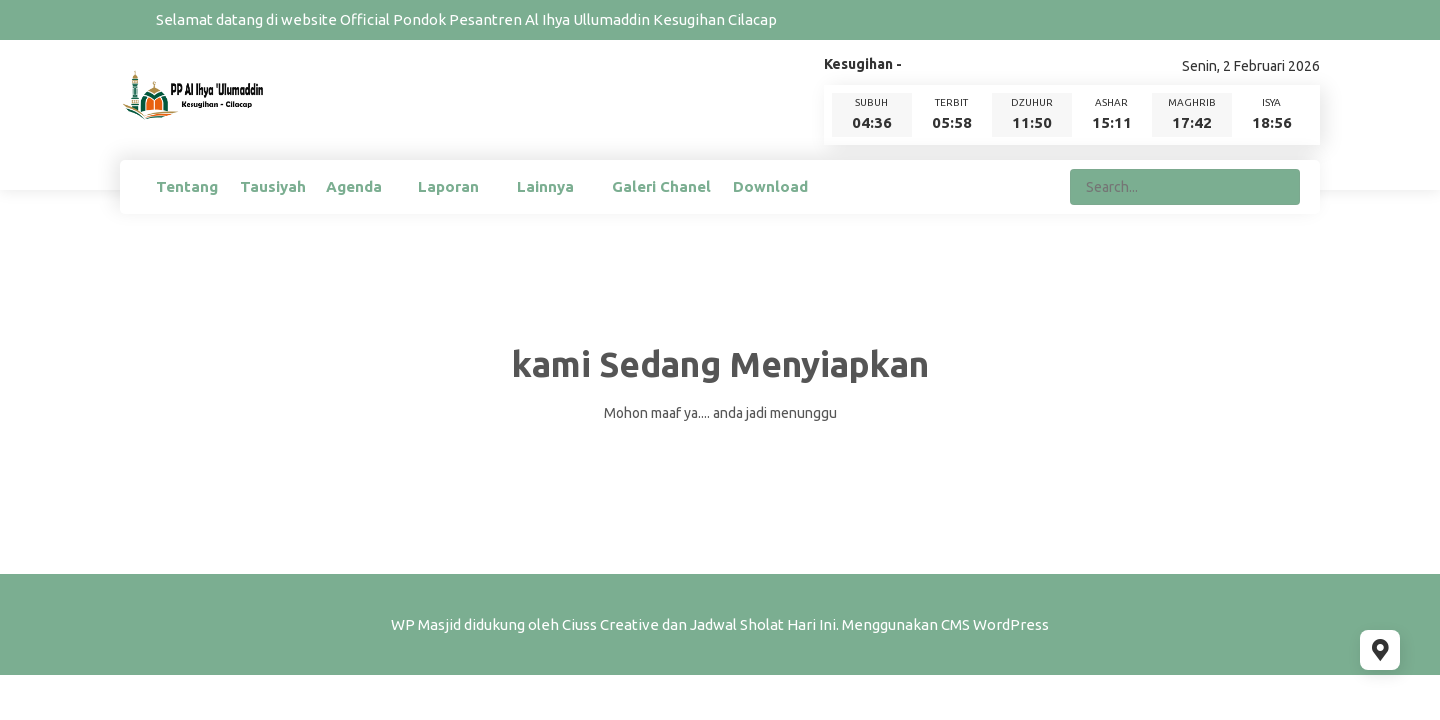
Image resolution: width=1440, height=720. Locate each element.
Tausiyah (273, 186)
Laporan (448, 186)
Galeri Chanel (661, 186)
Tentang (187, 186)
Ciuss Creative (610, 624)
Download (770, 186)
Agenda (354, 186)
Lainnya (545, 186)
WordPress (1011, 624)
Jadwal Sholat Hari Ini (763, 624)
